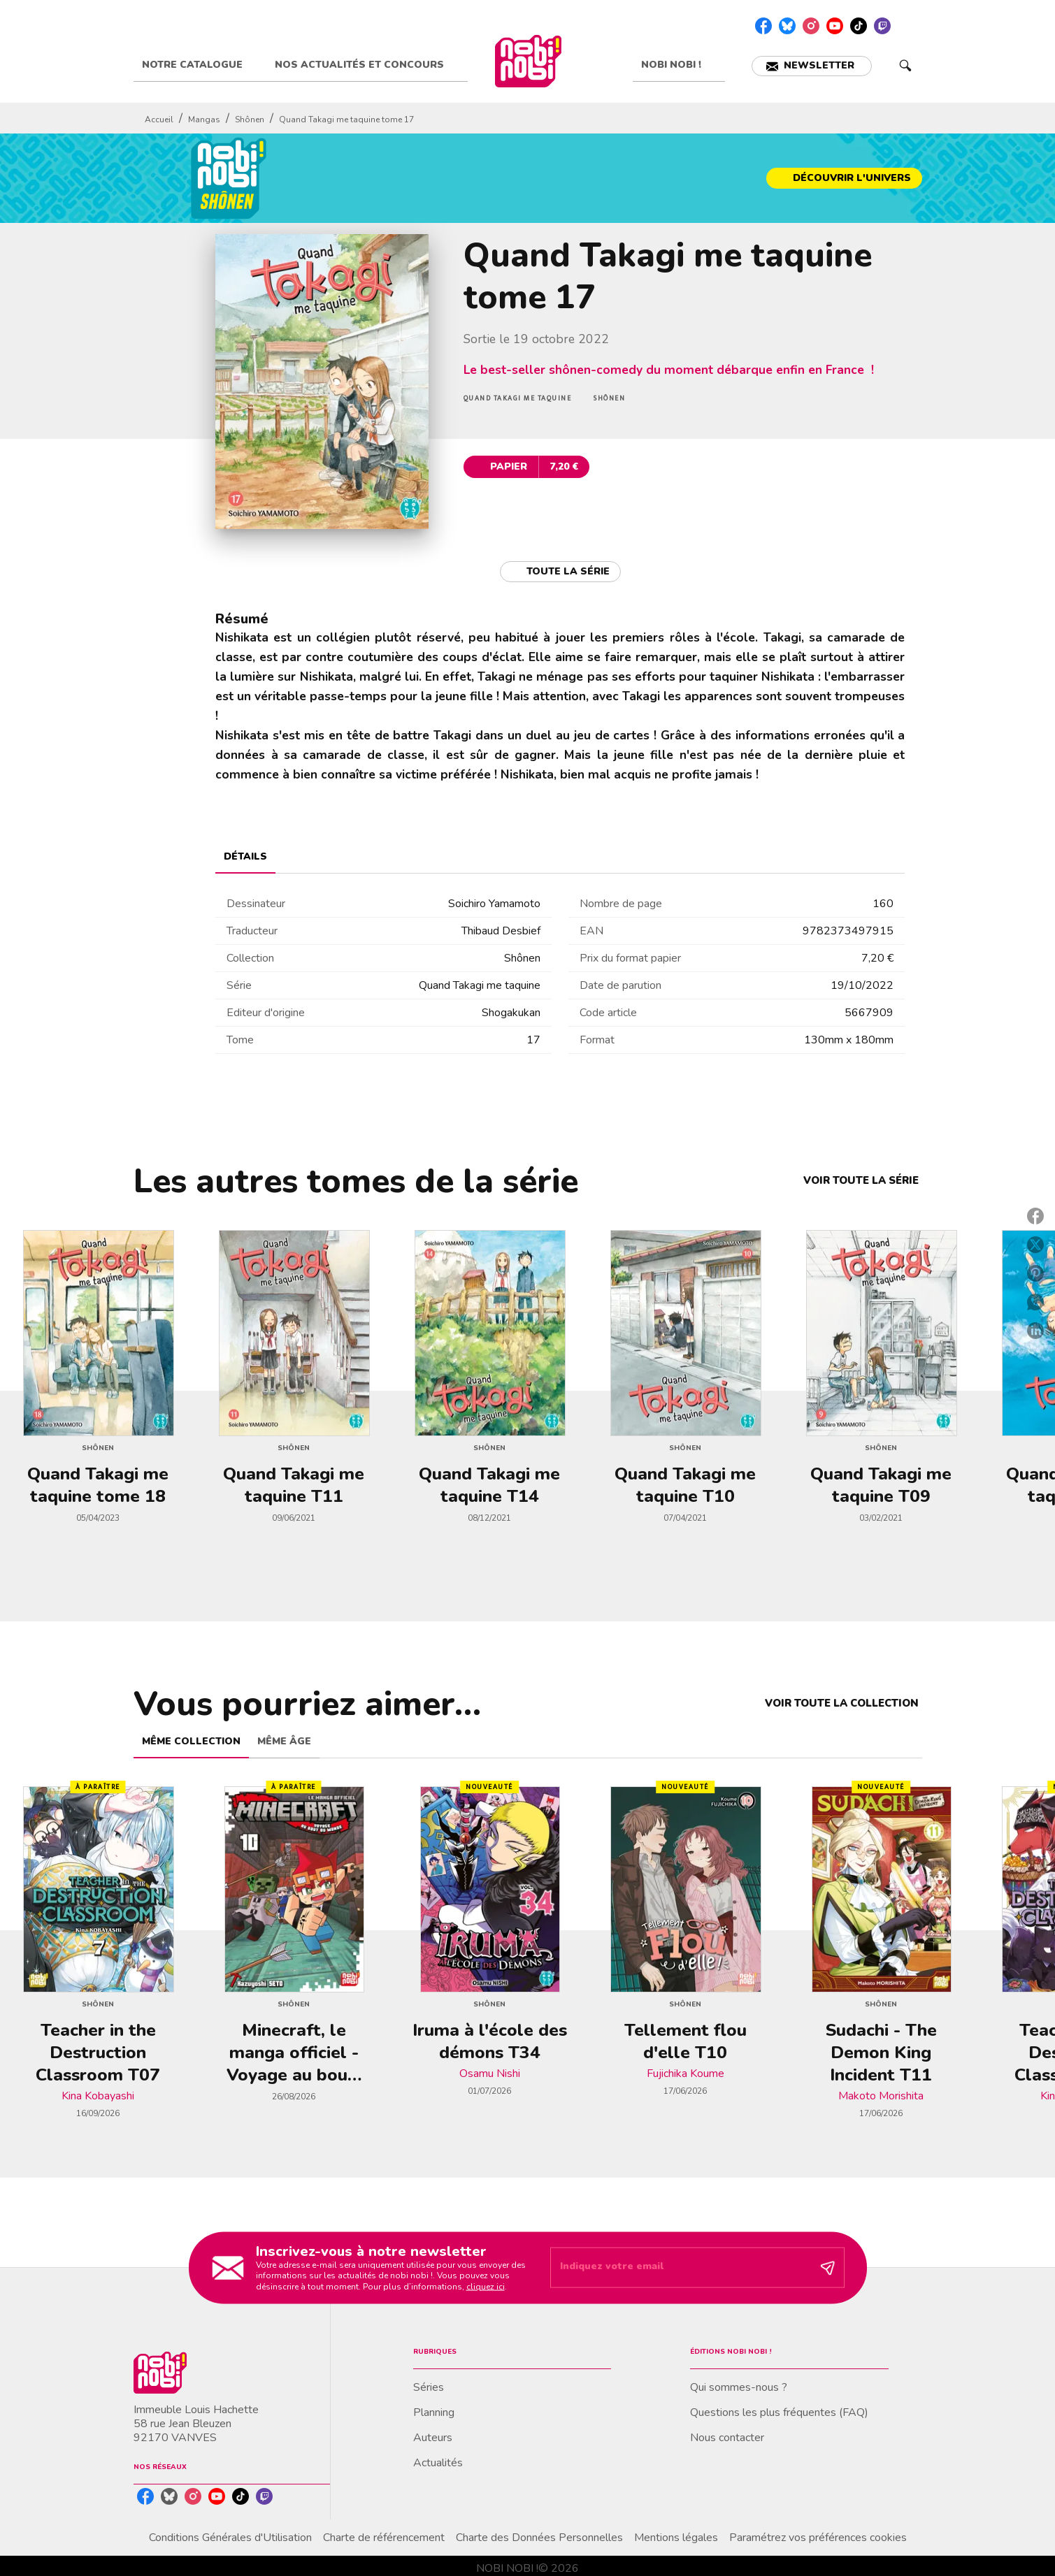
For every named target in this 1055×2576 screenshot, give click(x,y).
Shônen (249, 119)
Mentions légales (676, 2537)
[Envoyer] (828, 2268)
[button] (812, 66)
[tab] (200, 65)
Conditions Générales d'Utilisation (230, 2537)
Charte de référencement (384, 2537)
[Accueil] (528, 61)
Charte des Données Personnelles (539, 2537)
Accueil (159, 119)
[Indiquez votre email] (680, 2268)
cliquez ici (485, 2286)
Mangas (204, 119)
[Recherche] (905, 65)
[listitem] (763, 26)
